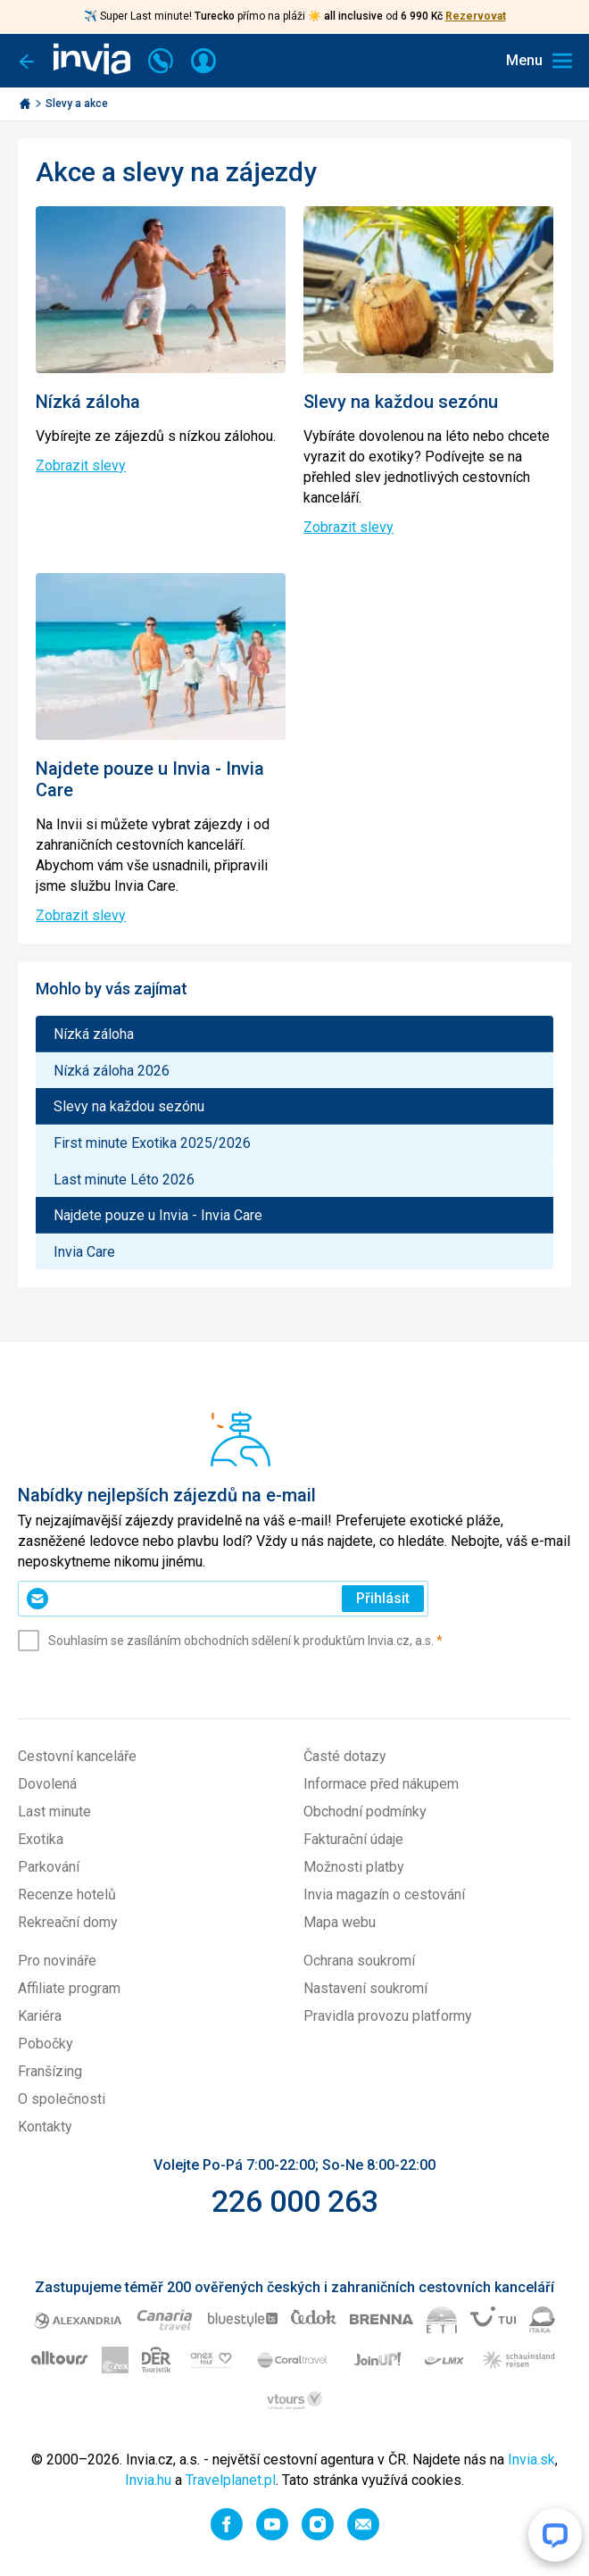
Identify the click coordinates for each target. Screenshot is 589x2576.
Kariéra (40, 2015)
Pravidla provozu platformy (387, 2015)
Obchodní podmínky (365, 1811)
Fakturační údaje (353, 1839)
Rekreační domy (68, 1922)
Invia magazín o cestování (384, 1894)
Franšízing (50, 2071)
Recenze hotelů (67, 1894)
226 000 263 (295, 2201)
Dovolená (47, 1783)
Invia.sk (531, 2459)
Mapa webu (339, 1922)
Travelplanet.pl (231, 2480)
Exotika (40, 1839)
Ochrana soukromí (359, 1960)
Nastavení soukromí (365, 1988)
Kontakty (45, 2126)
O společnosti (61, 2098)
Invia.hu (148, 2480)
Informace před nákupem (381, 1783)
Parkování (48, 1866)
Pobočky (45, 2043)
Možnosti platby (353, 1866)
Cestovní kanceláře (77, 1756)
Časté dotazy (344, 1756)
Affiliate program (69, 1988)
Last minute (54, 1811)
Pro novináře (57, 1960)
